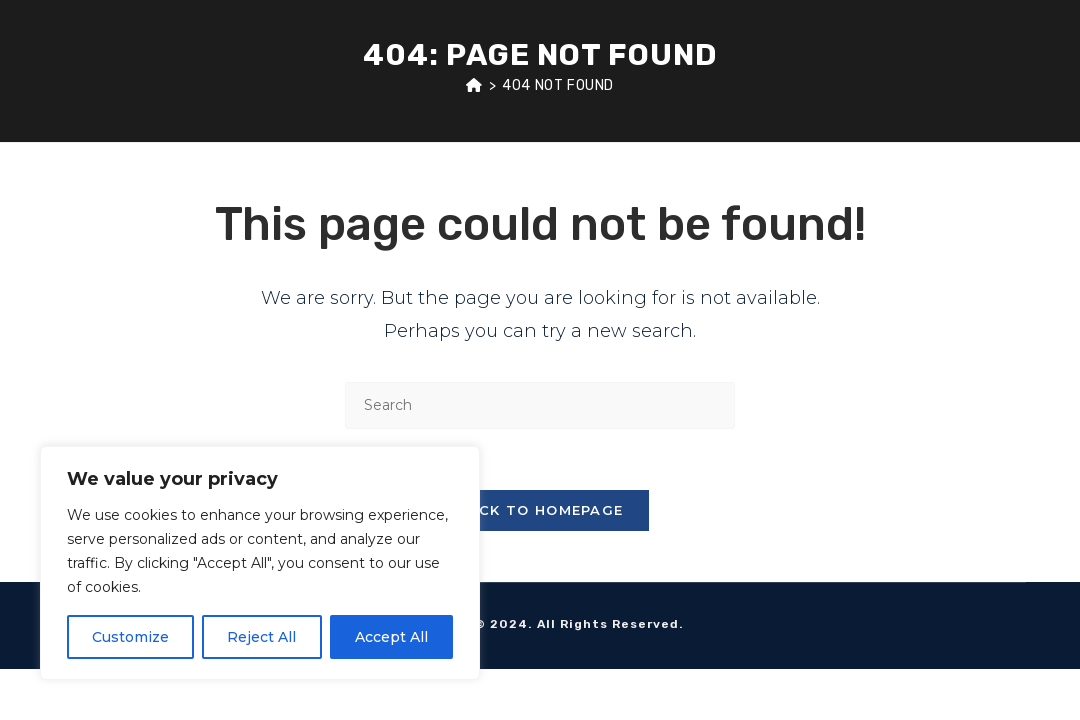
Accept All (391, 637)
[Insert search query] (540, 405)
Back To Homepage (540, 510)
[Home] (474, 85)
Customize (130, 637)
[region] (260, 563)
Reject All (261, 637)
